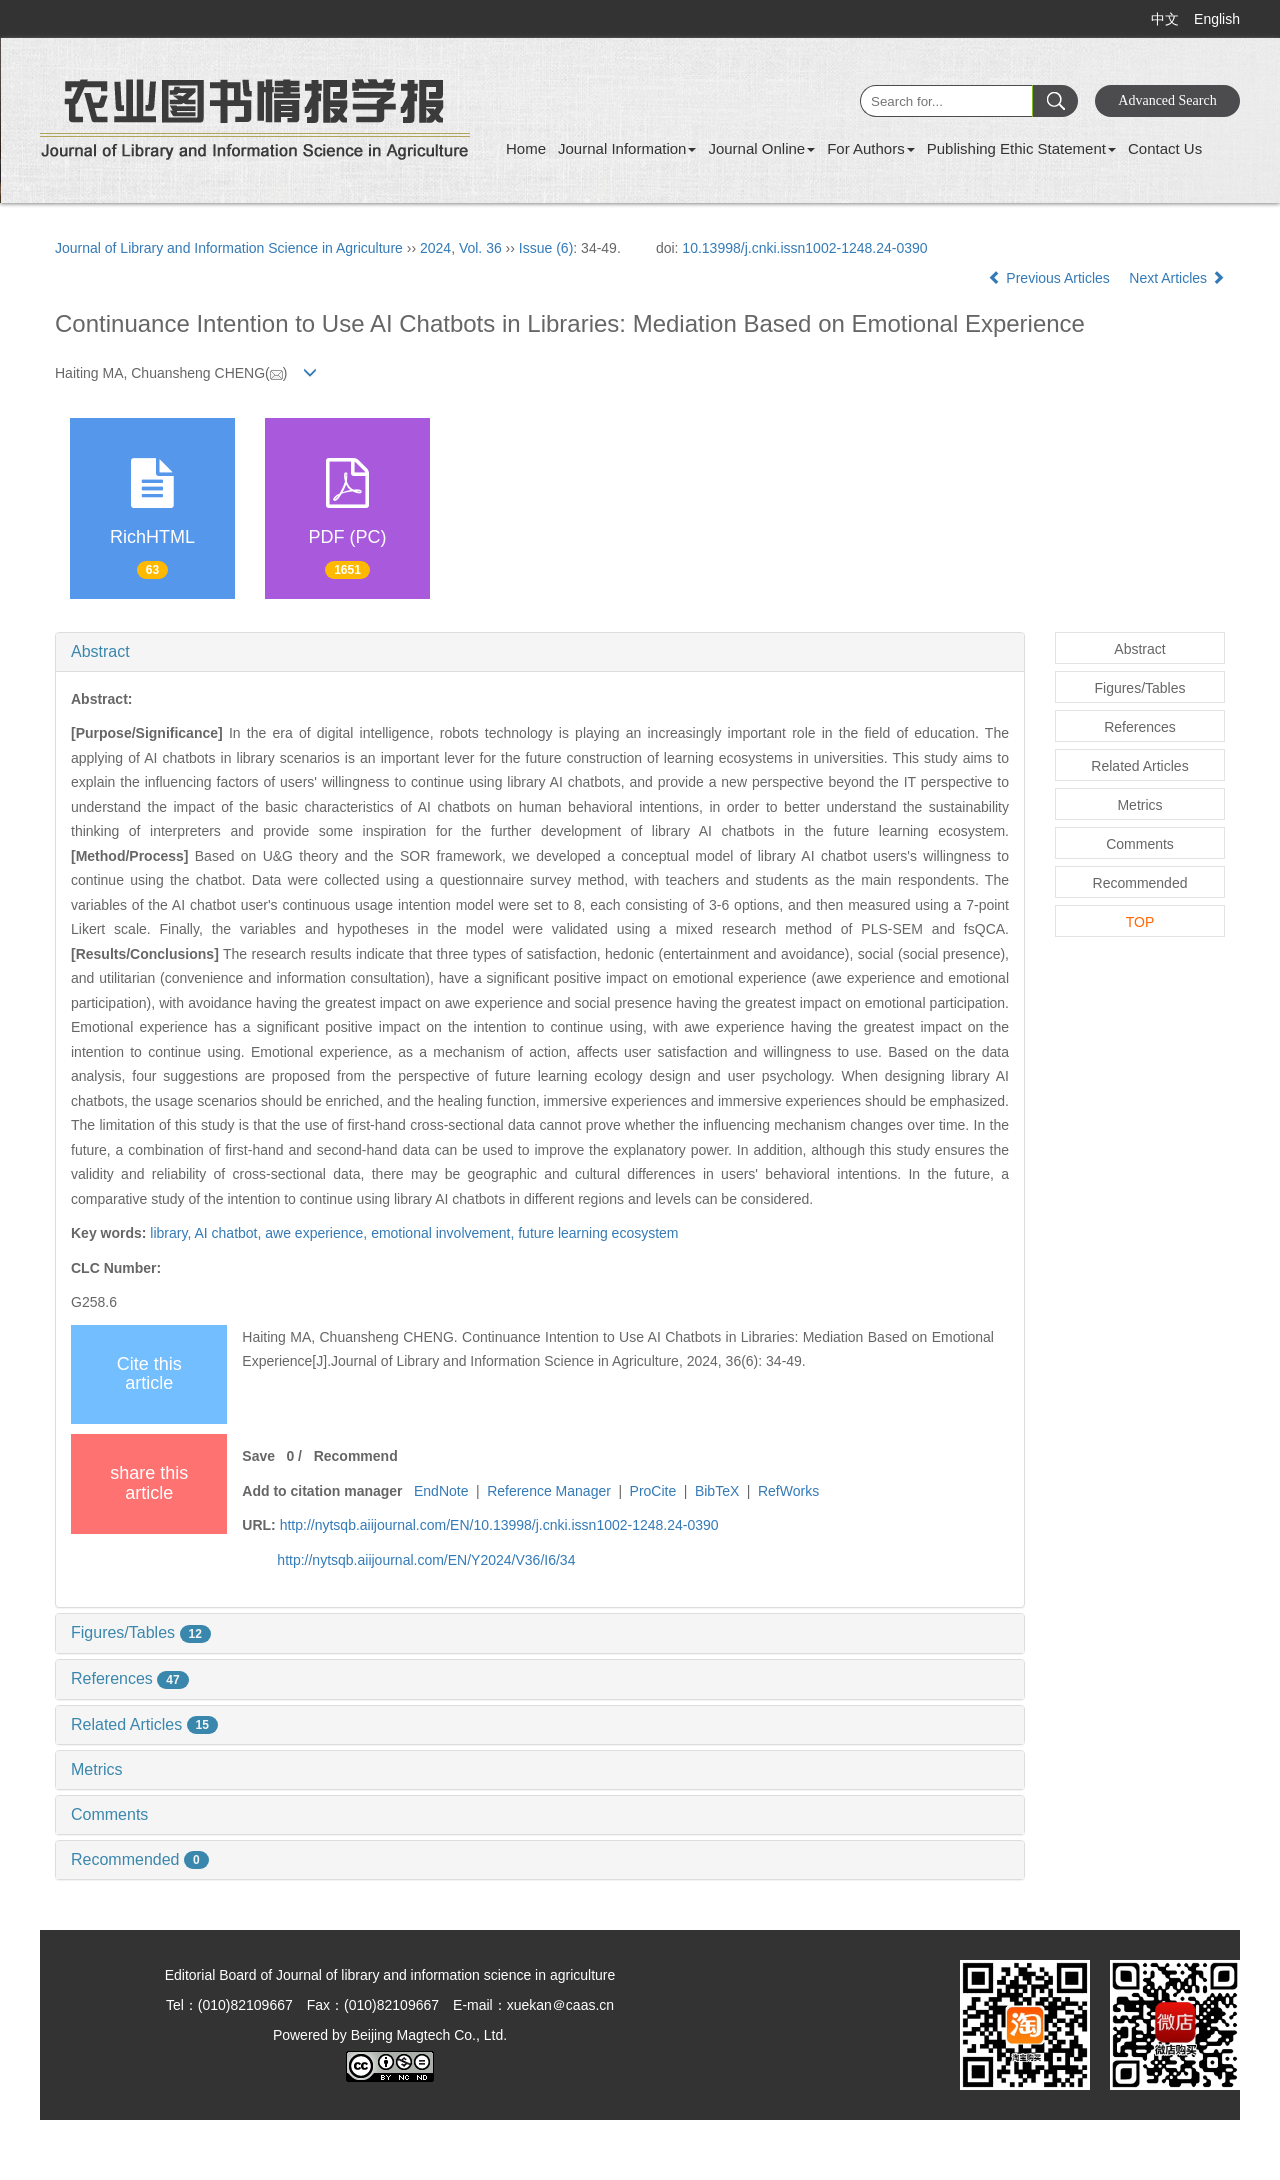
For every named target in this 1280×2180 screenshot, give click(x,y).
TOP (1140, 922)
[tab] (540, 652)
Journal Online (761, 148)
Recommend (356, 1456)
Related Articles (144, 1724)
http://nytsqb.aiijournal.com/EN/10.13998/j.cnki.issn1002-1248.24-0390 (499, 1525)
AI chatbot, (229, 1233)
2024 (435, 248)
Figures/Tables (141, 1632)
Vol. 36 (480, 248)
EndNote (441, 1491)
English (1217, 19)
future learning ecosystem (598, 1233)
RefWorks (788, 1491)
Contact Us (1165, 148)
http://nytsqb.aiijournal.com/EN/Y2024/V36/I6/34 (426, 1560)
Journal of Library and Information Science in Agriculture (229, 248)
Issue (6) (546, 248)
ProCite (653, 1491)
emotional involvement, (444, 1233)
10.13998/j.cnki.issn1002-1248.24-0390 (804, 248)
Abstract (100, 651)
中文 (1165, 19)
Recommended (140, 1859)
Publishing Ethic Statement (1021, 148)
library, (172, 1233)
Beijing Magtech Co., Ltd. (429, 2035)
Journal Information (627, 148)
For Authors (871, 148)
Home (526, 148)
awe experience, (318, 1233)
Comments (109, 1814)
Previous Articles (1050, 278)
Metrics (97, 1769)
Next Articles (1177, 278)
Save (258, 1456)
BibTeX (717, 1491)
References (130, 1678)
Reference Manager (549, 1491)
